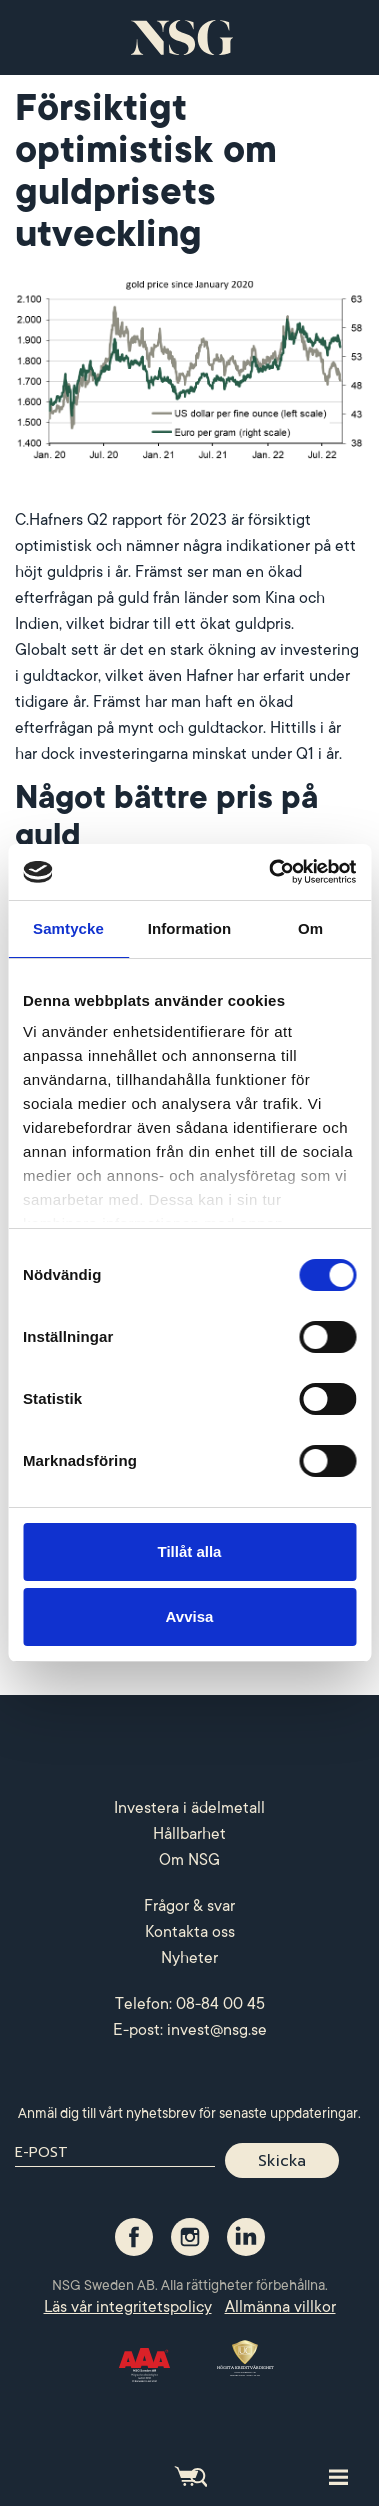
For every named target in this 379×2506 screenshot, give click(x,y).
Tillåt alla (190, 1551)
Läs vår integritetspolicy (128, 2307)
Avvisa (190, 1616)
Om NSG (189, 1860)
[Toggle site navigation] (338, 2476)
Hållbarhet (189, 1834)
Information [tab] (190, 928)
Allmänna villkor (280, 2307)
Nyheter (189, 1958)
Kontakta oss (190, 1932)
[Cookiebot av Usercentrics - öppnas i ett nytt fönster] (270, 872)
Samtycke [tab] (68, 928)
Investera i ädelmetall (189, 1808)
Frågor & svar (189, 1906)
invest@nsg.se (217, 2030)
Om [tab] (310, 928)
